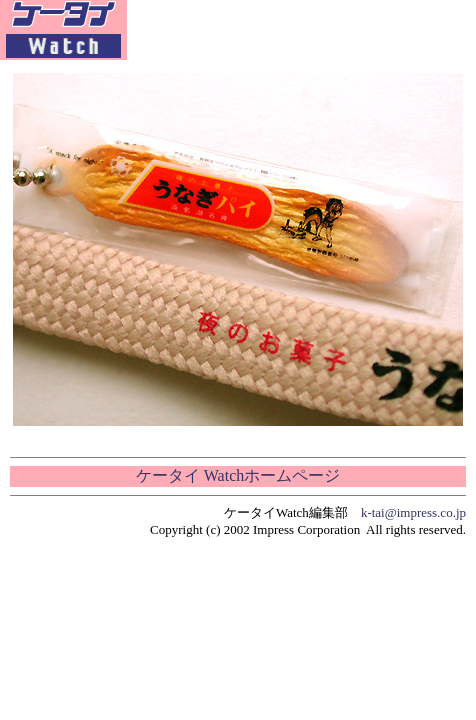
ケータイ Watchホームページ (238, 475)
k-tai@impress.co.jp (413, 512)
